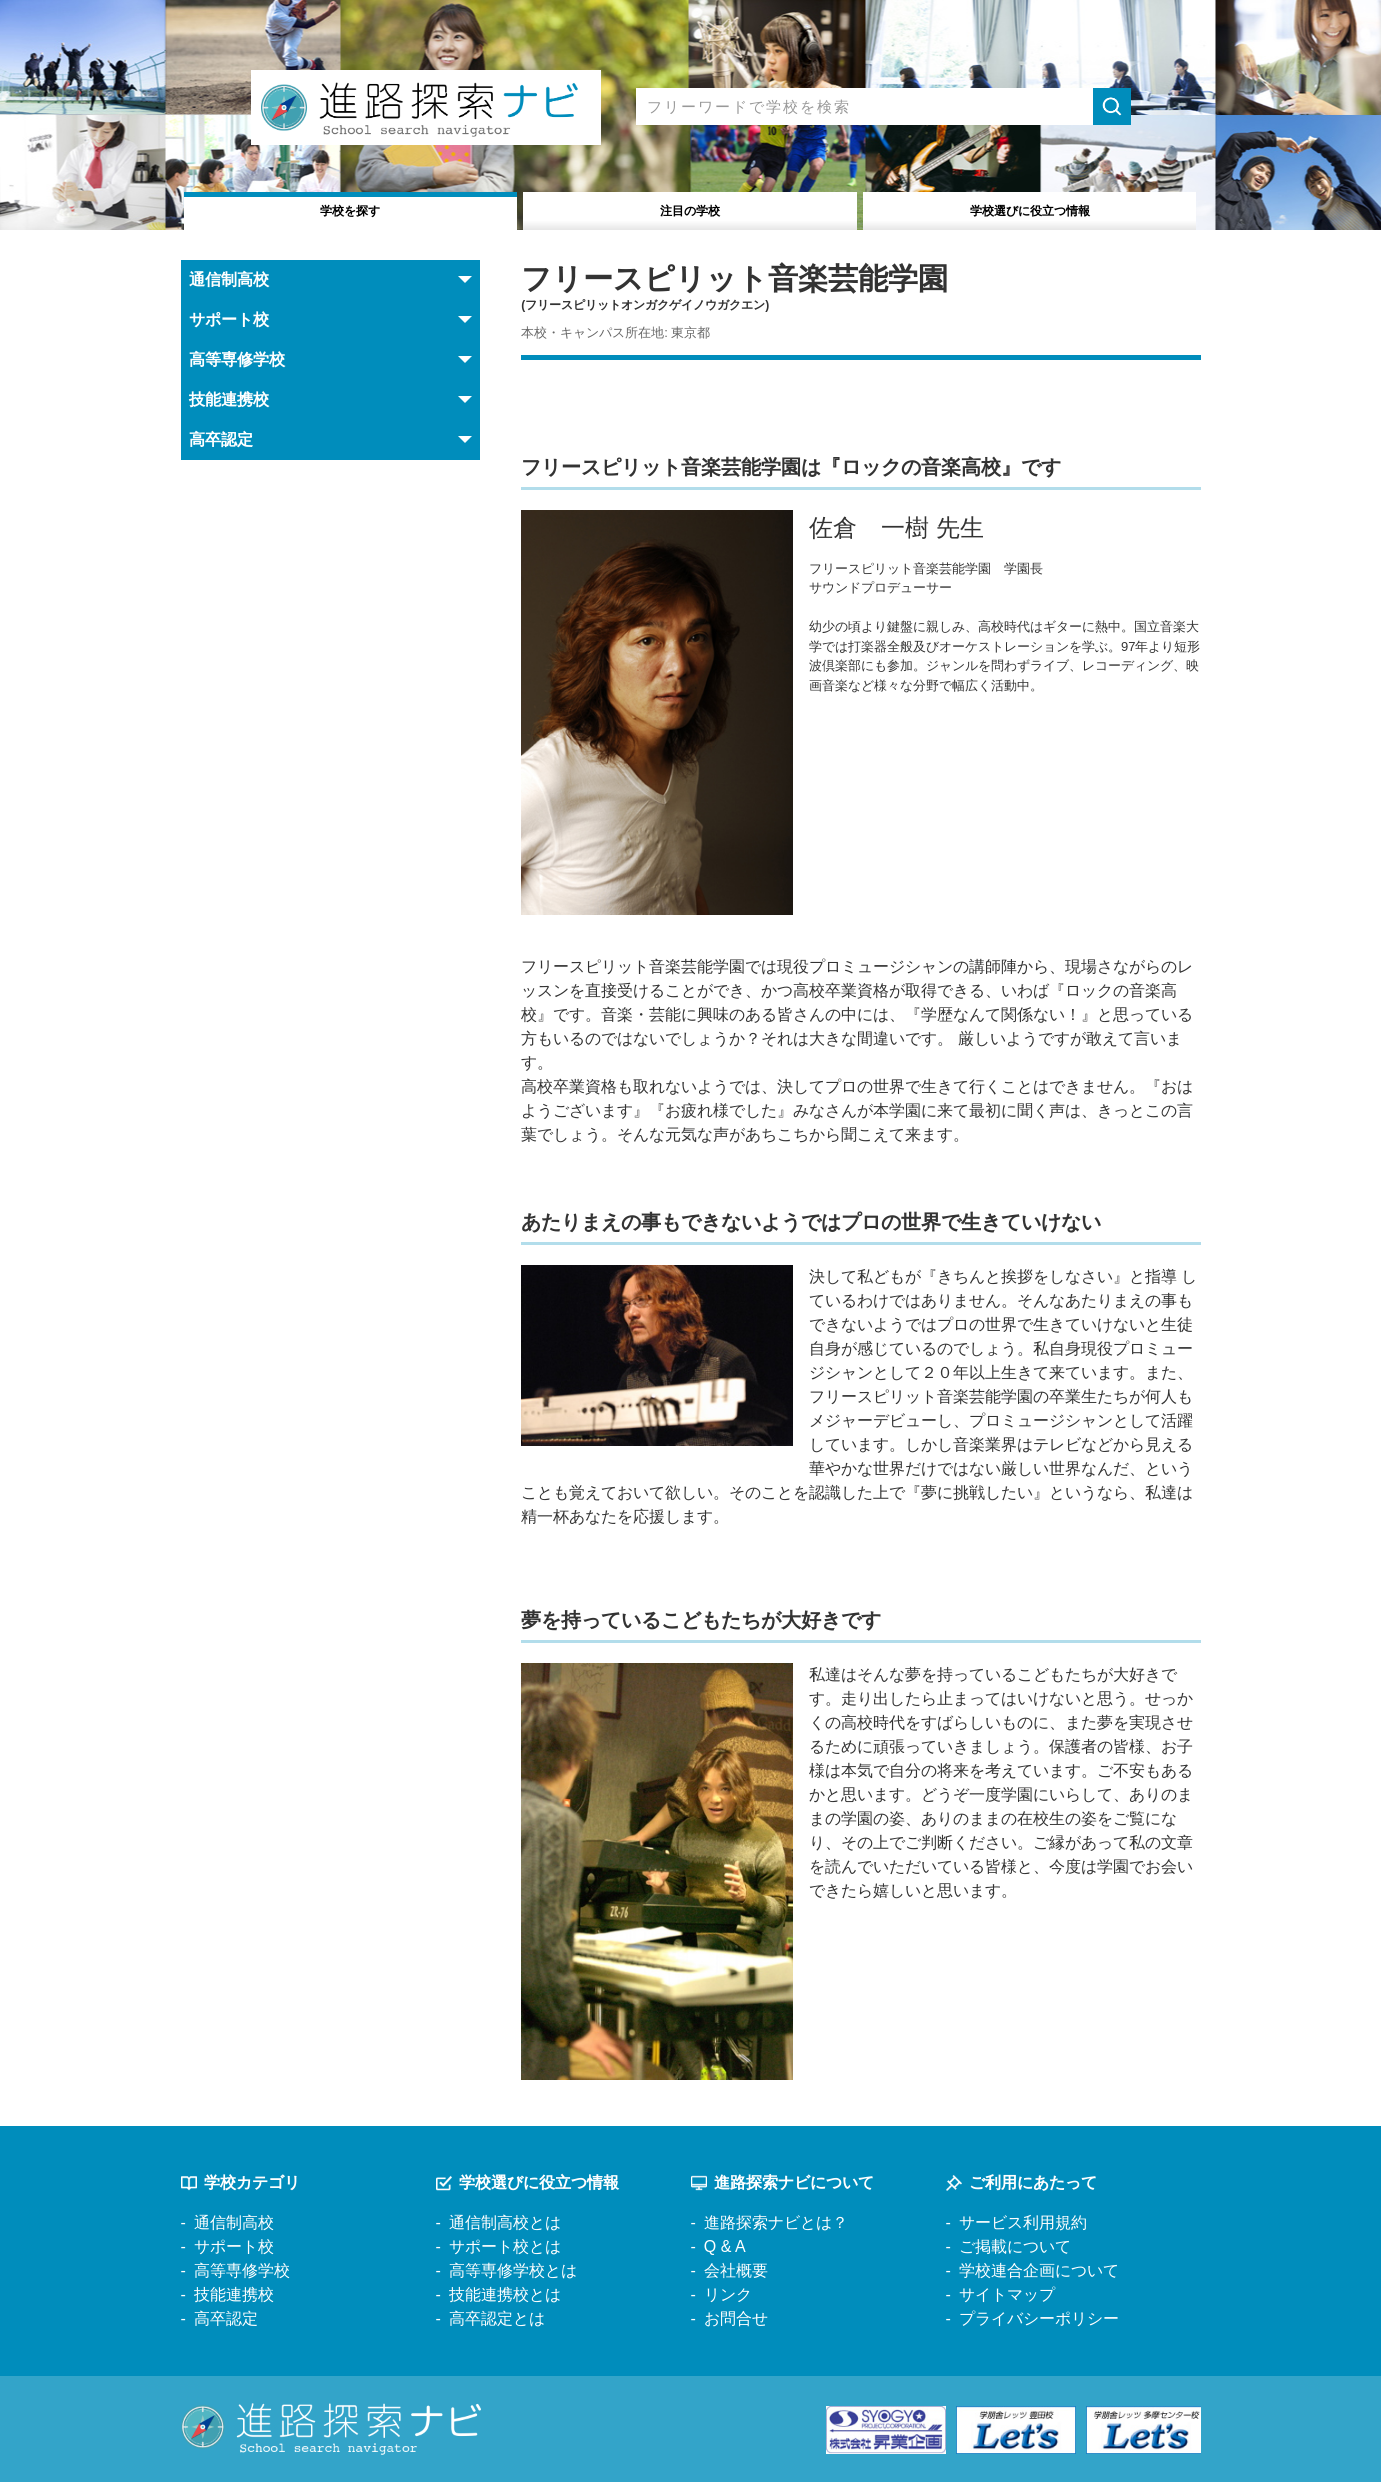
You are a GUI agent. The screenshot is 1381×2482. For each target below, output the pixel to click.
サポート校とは (505, 2246)
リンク (728, 2294)
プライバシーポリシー (1039, 2318)
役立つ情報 (1029, 208)
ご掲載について (1015, 2246)
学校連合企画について (1039, 2270)
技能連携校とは (505, 2294)
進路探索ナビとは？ (776, 2222)
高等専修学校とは (513, 2270)
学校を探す (350, 208)
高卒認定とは (497, 2318)
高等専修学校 (242, 2270)
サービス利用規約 (1023, 2222)
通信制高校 (234, 2222)
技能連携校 (234, 2294)
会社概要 (736, 2270)
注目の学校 (690, 208)
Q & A (725, 2246)
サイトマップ (1007, 2294)
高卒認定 (226, 2318)
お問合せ (736, 2318)
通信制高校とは (505, 2222)
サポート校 (234, 2246)
